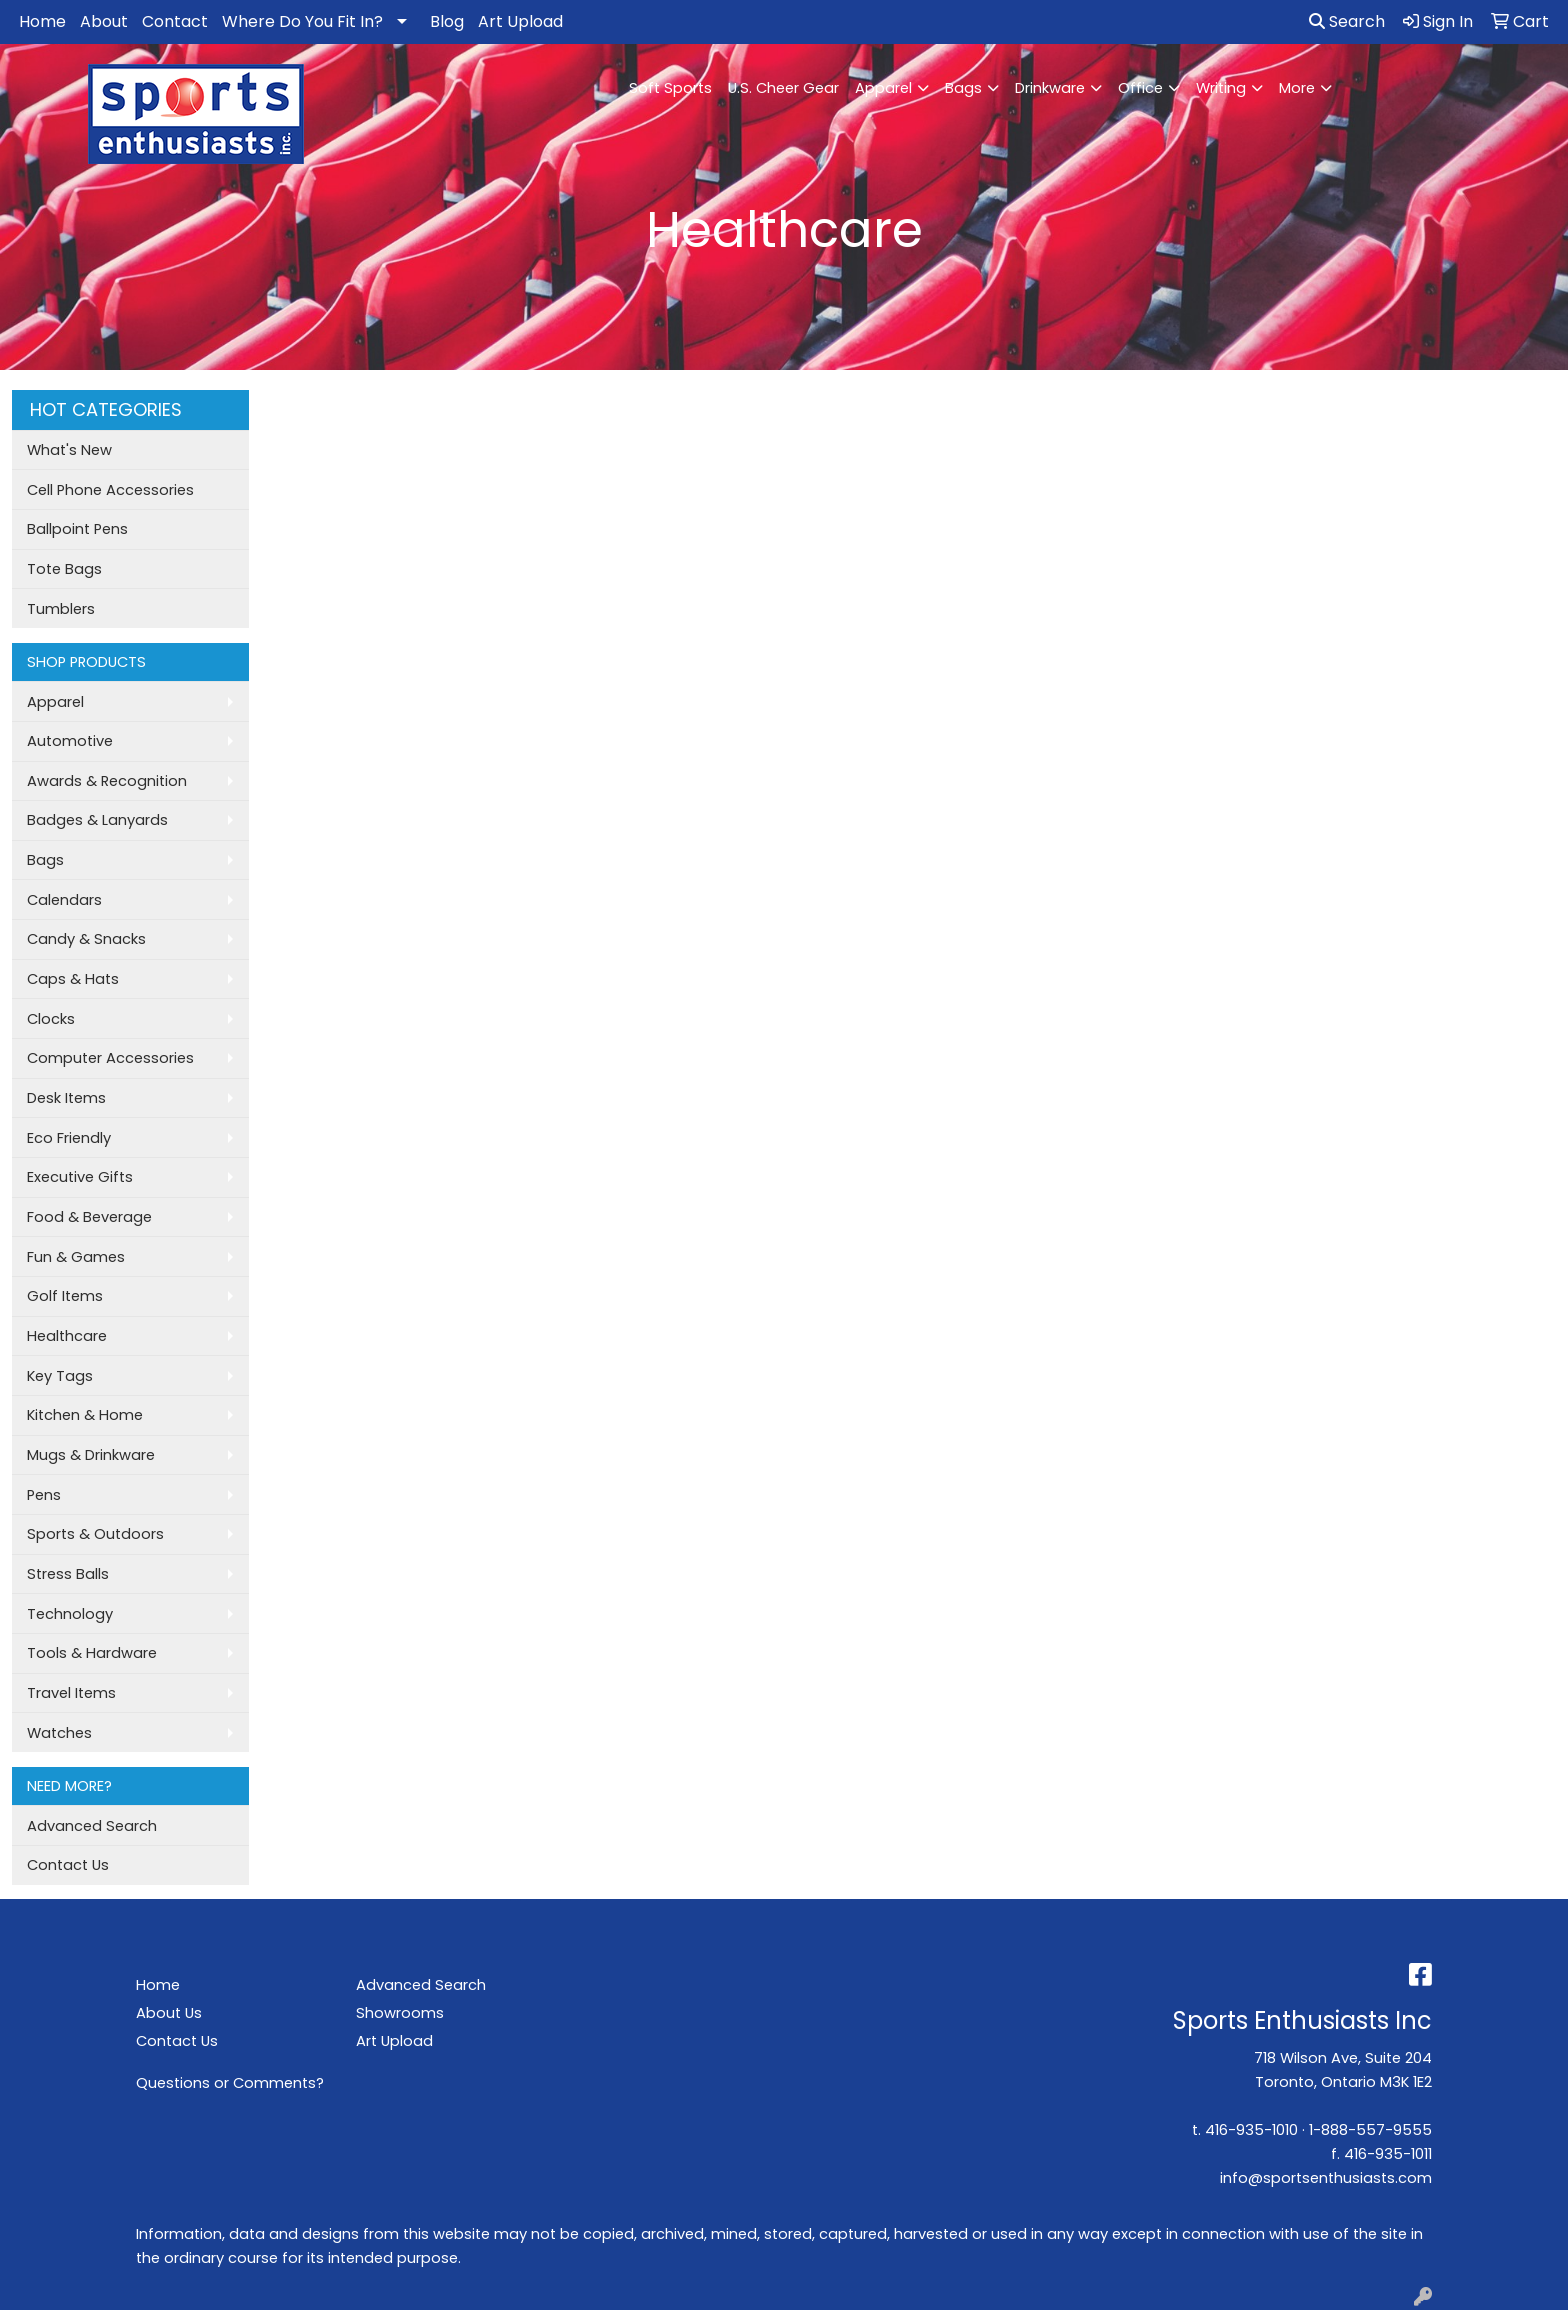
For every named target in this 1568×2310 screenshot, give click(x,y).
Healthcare (67, 1336)
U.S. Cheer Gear (783, 88)
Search (1347, 21)
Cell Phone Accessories (110, 490)
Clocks (51, 1019)
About (104, 21)
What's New (69, 450)
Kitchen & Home (85, 1415)
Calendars (64, 900)
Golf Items (65, 1296)
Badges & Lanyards (97, 820)
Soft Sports (670, 88)
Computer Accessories (110, 1058)
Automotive (70, 741)
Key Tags (60, 1376)
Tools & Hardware (92, 1653)
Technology (70, 1614)
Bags (963, 88)
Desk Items (66, 1098)
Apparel (883, 88)
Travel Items (71, 1693)
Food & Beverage (89, 1217)
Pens (44, 1495)
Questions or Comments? (230, 2083)
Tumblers (61, 609)
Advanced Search (92, 1826)
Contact (175, 21)
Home (42, 21)
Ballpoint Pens (77, 529)
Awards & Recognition (107, 781)
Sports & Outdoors (95, 1534)
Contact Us (68, 1865)
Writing (1221, 88)
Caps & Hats (73, 979)
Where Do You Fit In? (302, 21)
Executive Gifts (80, 1177)
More (1297, 88)
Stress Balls (68, 1574)
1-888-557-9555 (1370, 2130)
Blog (447, 21)
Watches (59, 1733)
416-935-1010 (1251, 2130)
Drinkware (1050, 88)
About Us (169, 2013)
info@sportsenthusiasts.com (1326, 2178)
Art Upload (520, 21)
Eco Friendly (69, 1138)
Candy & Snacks (86, 939)
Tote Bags (64, 569)
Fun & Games (76, 1257)
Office (1140, 88)
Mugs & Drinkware (91, 1455)
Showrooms (400, 2013)
